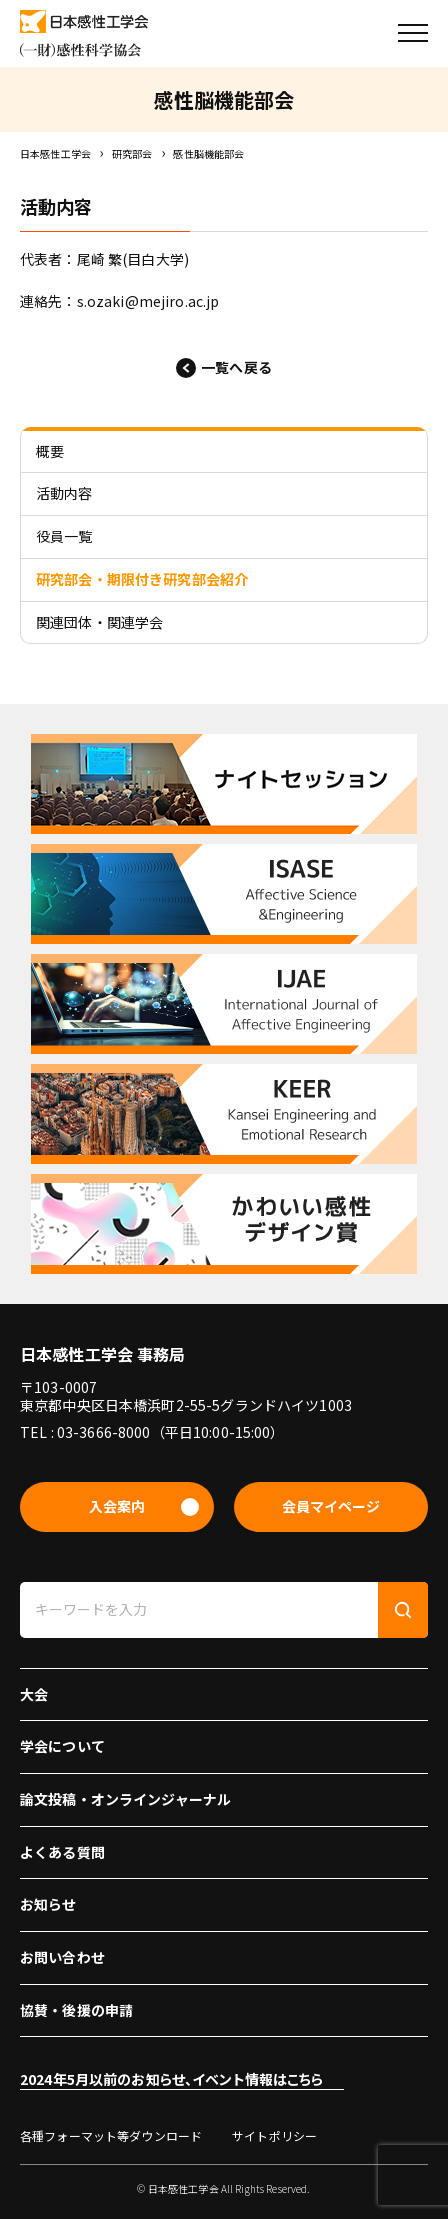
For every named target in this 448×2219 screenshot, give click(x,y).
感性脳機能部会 (208, 153)
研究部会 (132, 153)
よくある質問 (62, 1852)
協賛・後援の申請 (76, 2010)
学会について (62, 1746)
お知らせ (48, 1904)
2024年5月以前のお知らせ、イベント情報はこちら (172, 2079)
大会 (34, 1694)
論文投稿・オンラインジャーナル (125, 1799)
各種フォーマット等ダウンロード (111, 2135)
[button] (413, 33)
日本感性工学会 (55, 153)
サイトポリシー (274, 2135)
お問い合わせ (62, 1957)
